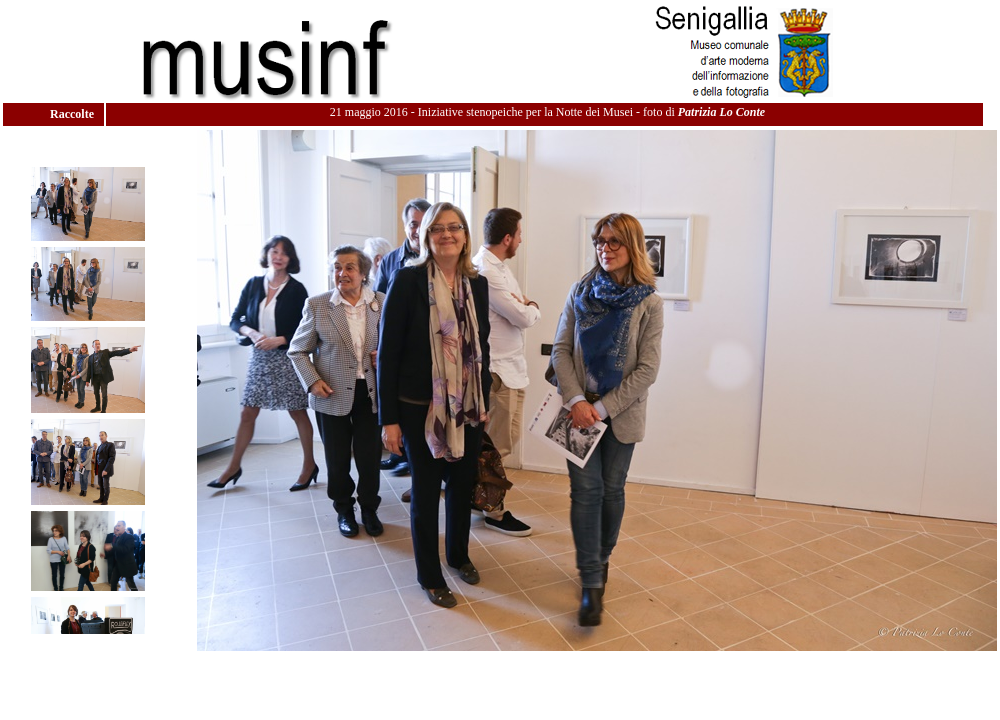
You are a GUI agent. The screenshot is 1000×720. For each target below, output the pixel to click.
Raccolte (73, 114)
